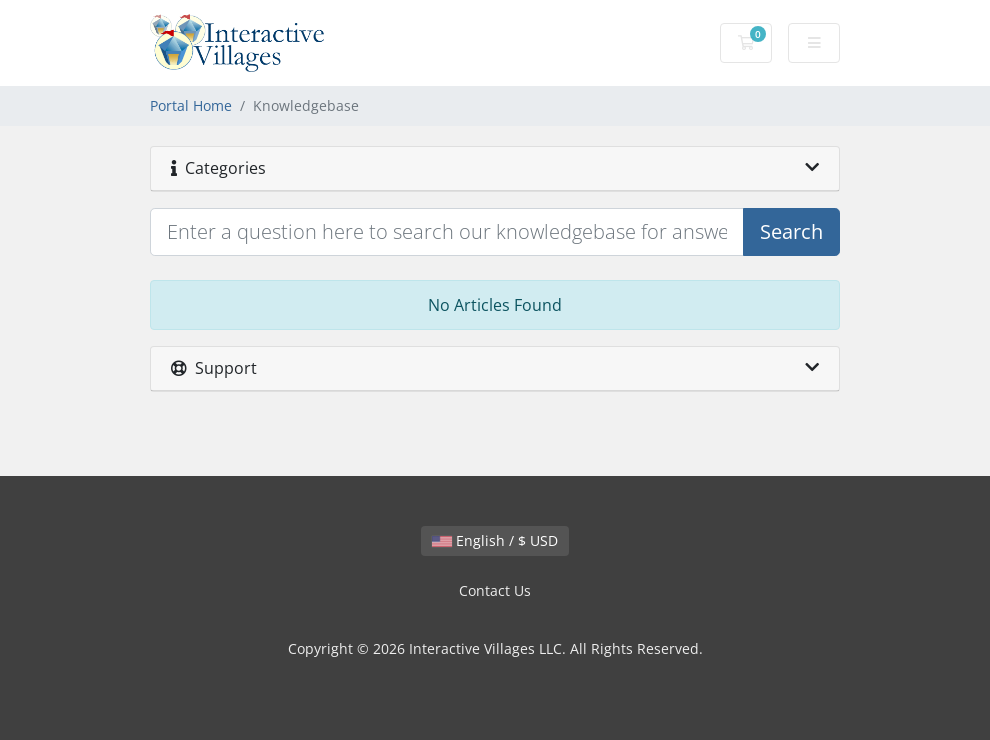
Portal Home (191, 105)
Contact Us (495, 590)
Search (791, 231)
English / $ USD (495, 540)
